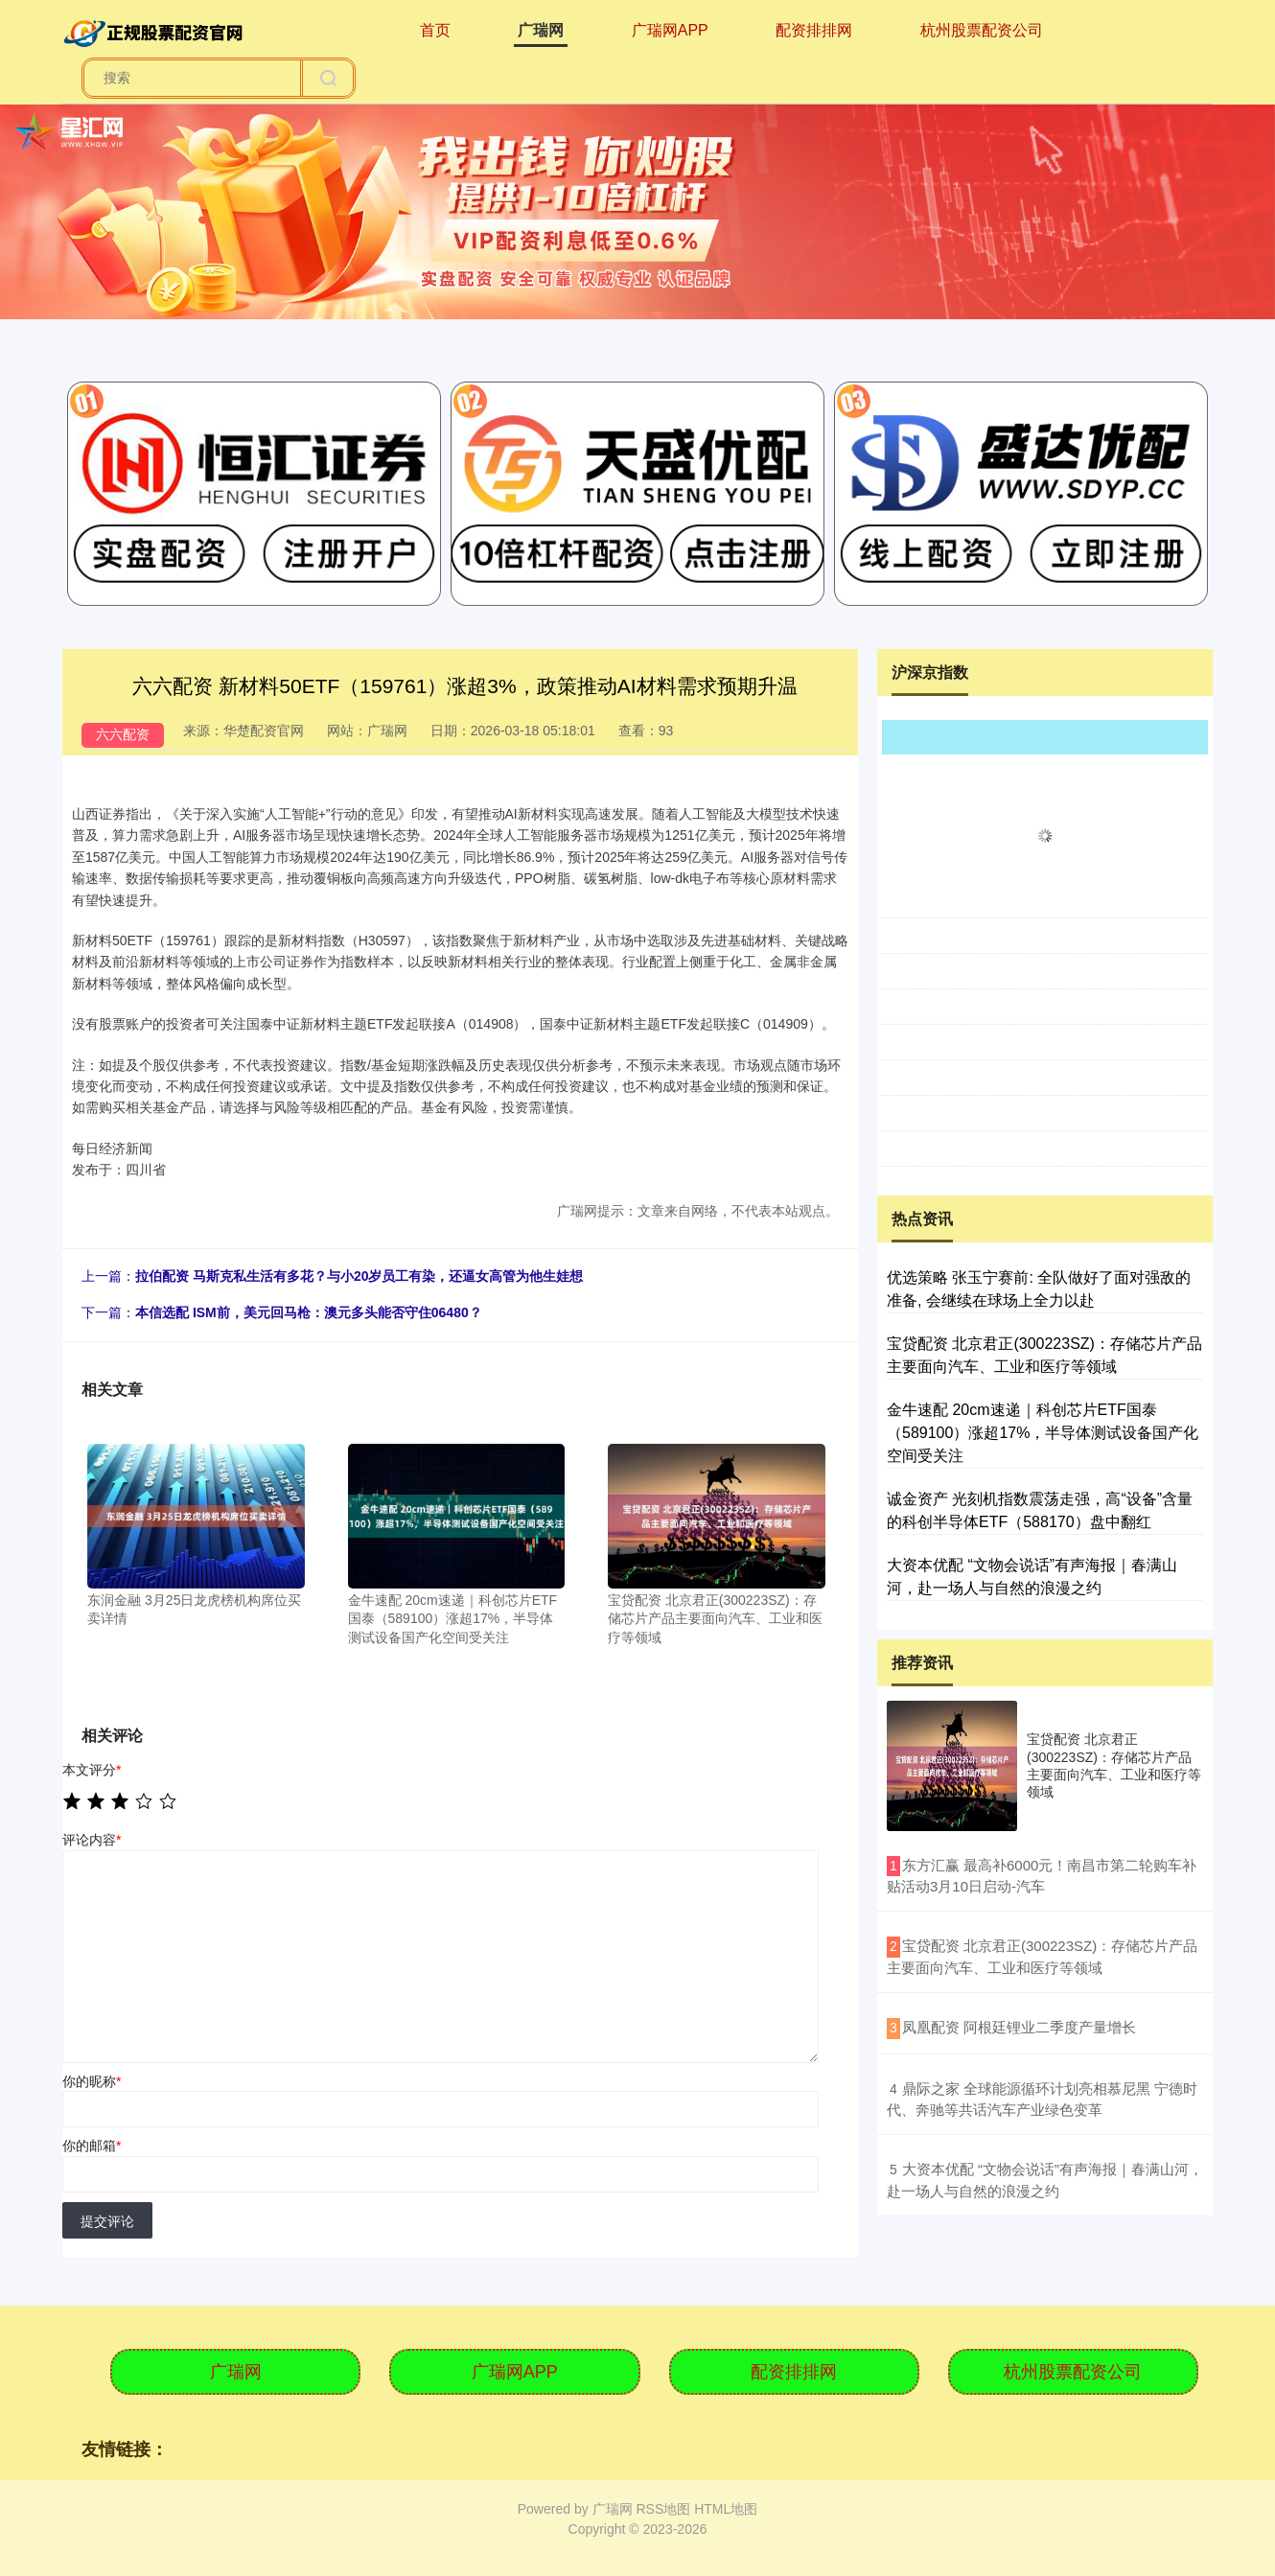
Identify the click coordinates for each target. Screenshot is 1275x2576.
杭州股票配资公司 (981, 30)
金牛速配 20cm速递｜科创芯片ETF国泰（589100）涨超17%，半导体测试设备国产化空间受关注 (1042, 1433)
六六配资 (123, 734)
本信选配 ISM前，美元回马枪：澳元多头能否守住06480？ (308, 1312)
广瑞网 (541, 30)
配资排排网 (814, 30)
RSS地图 (663, 2509)
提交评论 (107, 2221)
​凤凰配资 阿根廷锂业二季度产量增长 (1019, 2027)
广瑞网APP (670, 30)
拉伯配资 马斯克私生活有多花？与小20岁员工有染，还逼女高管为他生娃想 (359, 1276)
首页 (435, 30)
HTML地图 (725, 2509)
